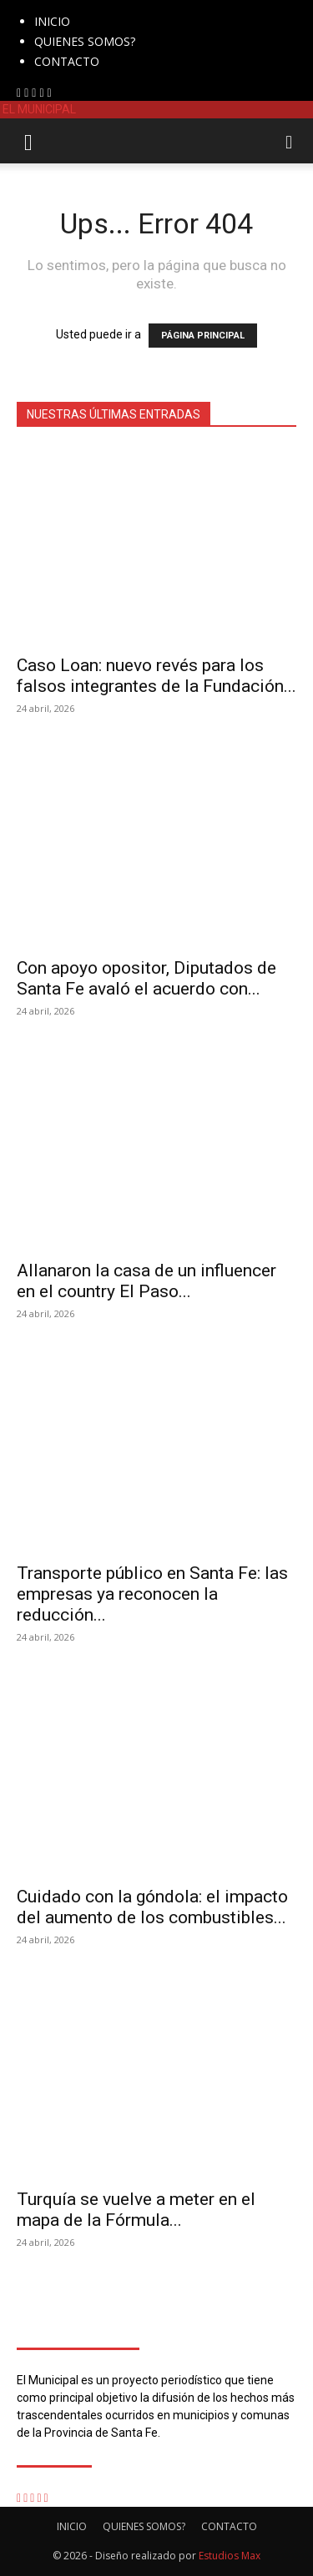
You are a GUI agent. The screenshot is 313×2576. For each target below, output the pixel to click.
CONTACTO (66, 61)
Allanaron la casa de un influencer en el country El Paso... (146, 1280)
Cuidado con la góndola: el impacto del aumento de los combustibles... (152, 1907)
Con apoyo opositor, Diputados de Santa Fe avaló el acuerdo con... (146, 978)
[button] (28, 140)
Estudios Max (229, 2555)
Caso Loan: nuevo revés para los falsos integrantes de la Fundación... (156, 675)
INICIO (52, 21)
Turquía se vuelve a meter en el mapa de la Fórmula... (136, 2209)
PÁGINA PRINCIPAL (203, 335)
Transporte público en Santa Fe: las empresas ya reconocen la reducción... (152, 1594)
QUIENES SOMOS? (84, 41)
